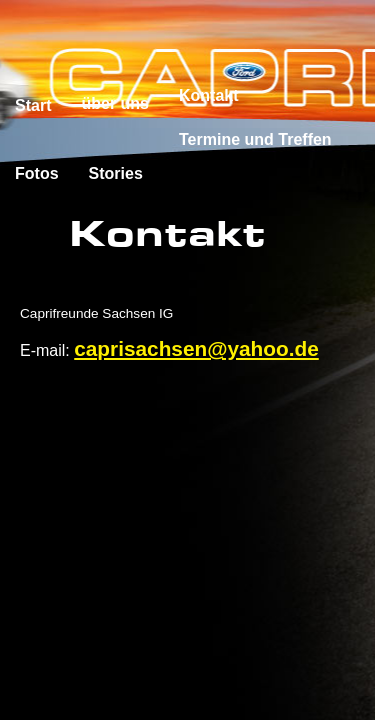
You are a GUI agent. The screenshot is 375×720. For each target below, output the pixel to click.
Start (33, 105)
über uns (115, 103)
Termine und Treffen (255, 139)
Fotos (37, 173)
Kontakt (209, 95)
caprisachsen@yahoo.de (196, 348)
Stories (116, 173)
